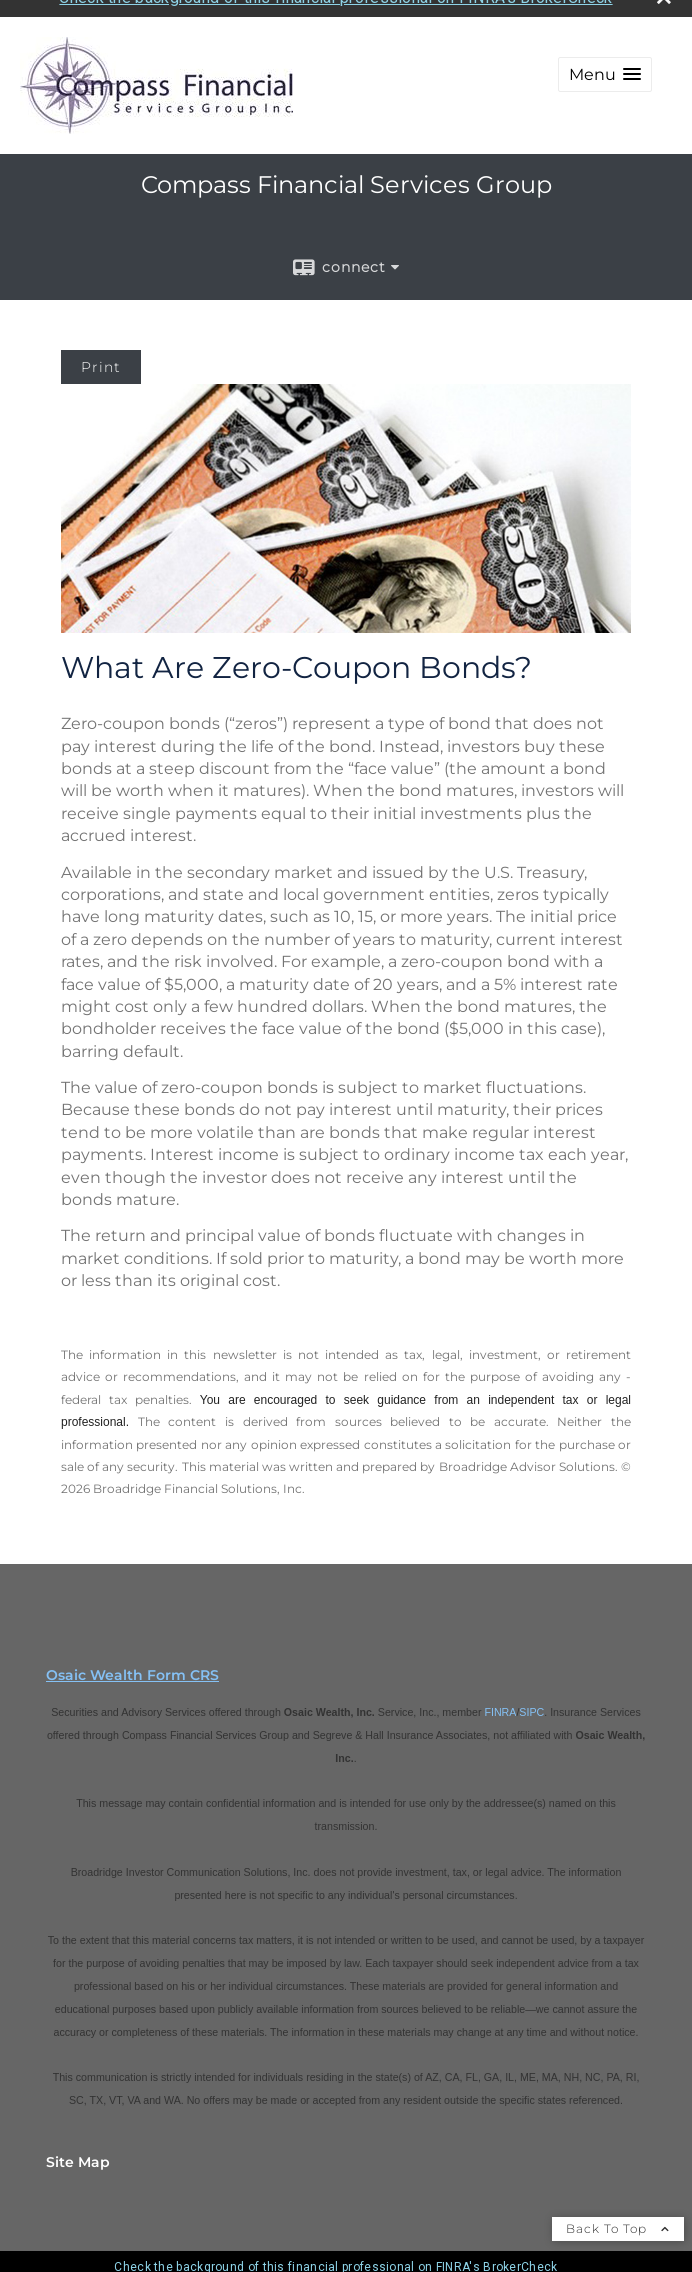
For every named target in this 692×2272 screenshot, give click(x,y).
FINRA (500, 1697)
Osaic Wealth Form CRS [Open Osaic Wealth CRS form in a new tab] (132, 1660)
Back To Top (618, 2213)
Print (101, 353)
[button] (605, 60)
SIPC (531, 1697)
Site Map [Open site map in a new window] (78, 2147)
